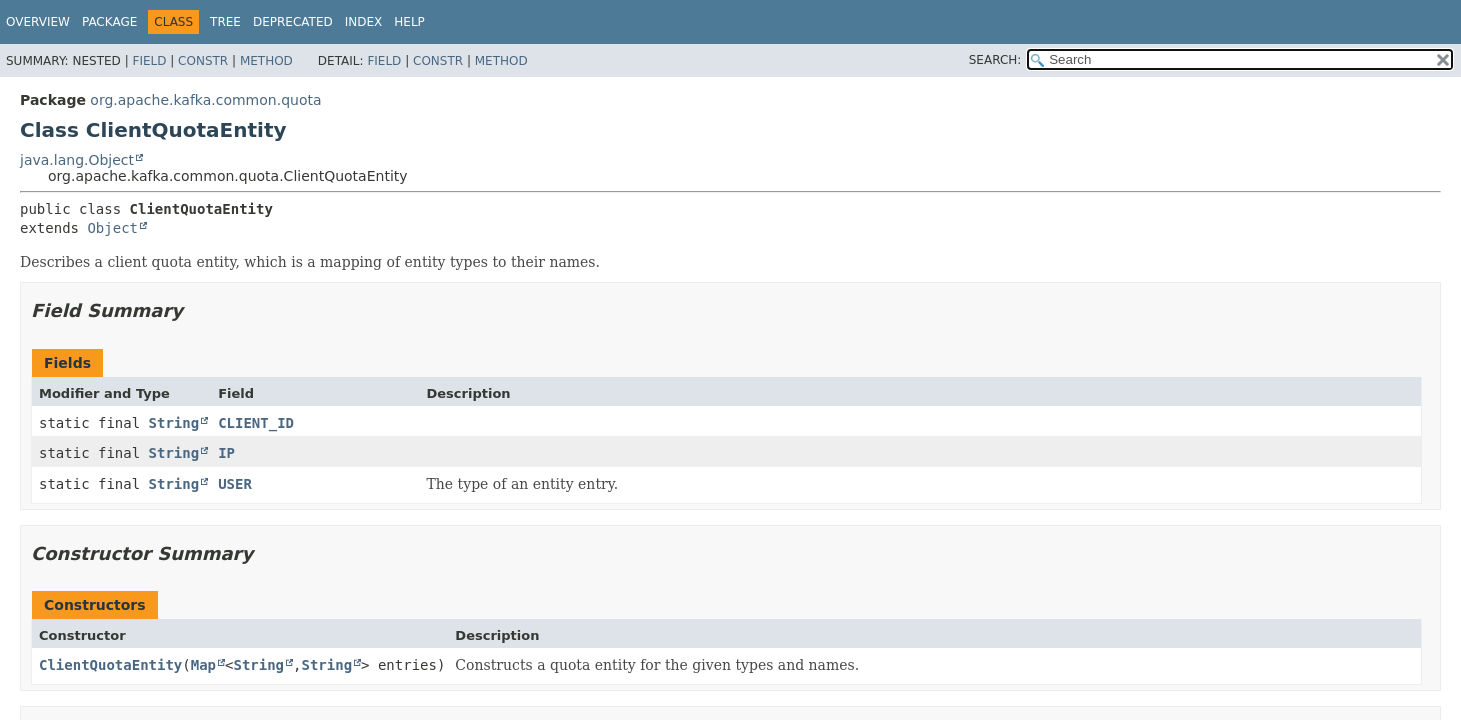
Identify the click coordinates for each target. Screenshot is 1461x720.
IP (226, 453)
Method (266, 61)
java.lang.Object (77, 160)
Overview (38, 22)
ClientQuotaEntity (110, 665)
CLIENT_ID (256, 423)
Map (203, 665)
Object (112, 228)
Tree (225, 22)
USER (235, 484)
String (174, 423)
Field (149, 61)
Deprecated (293, 22)
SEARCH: (995, 60)
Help (409, 22)
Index (364, 22)
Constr (203, 61)
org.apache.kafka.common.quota (205, 100)
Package (109, 22)
